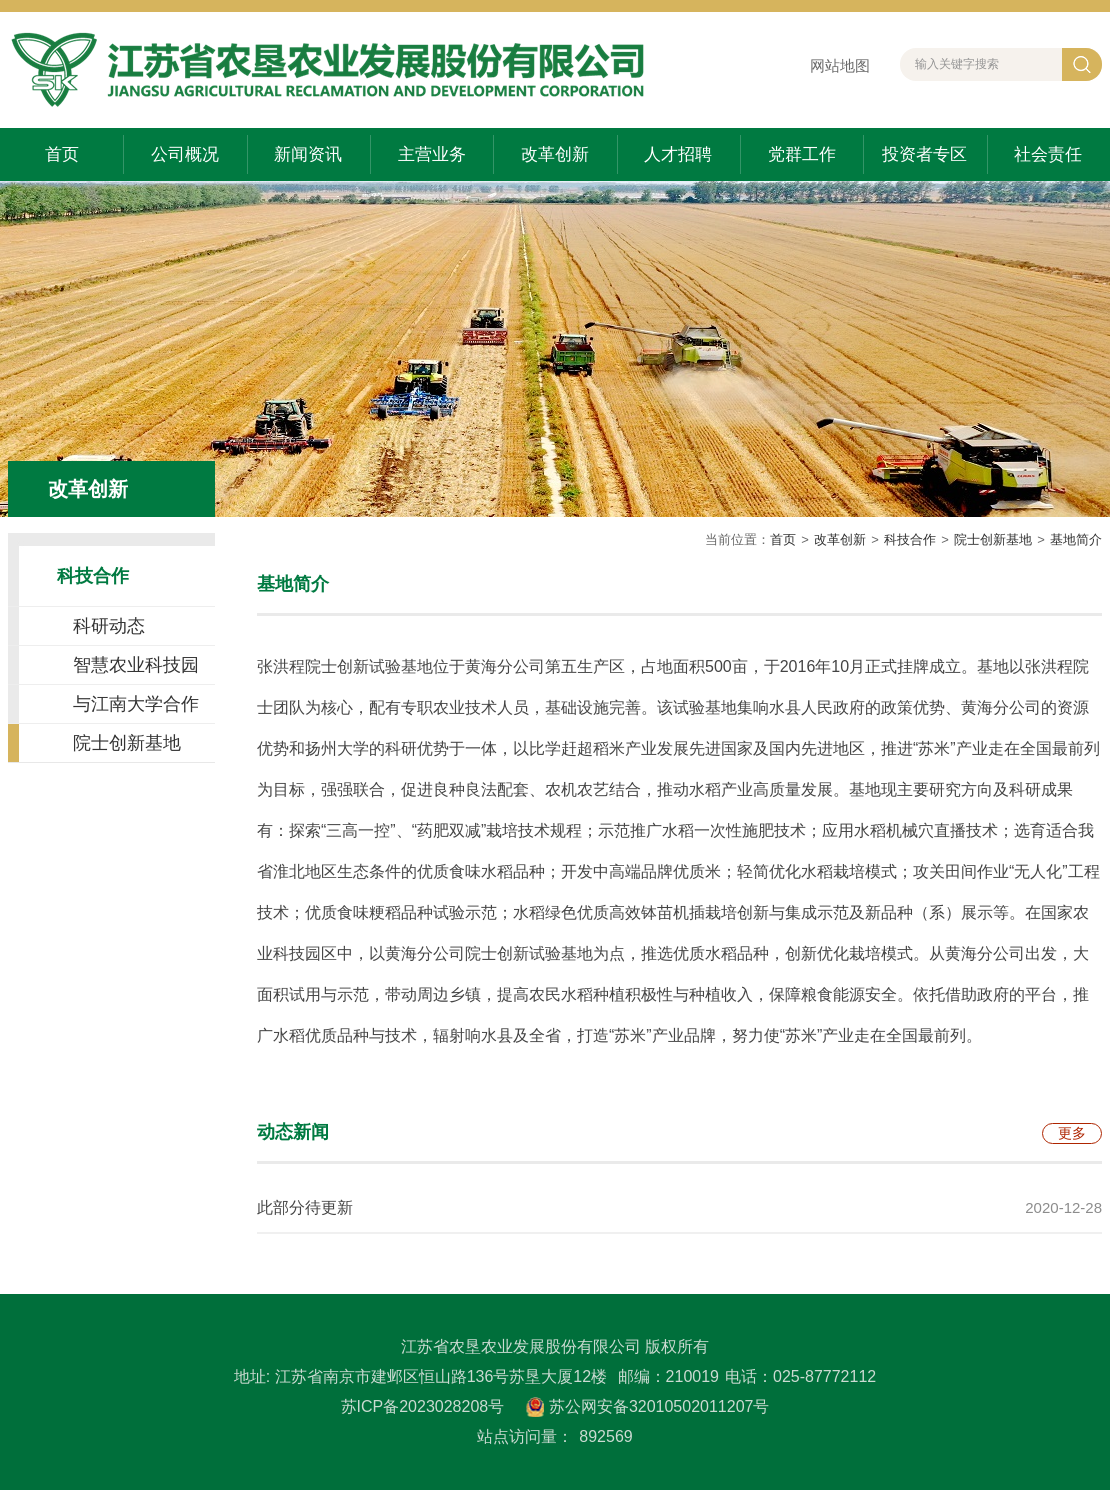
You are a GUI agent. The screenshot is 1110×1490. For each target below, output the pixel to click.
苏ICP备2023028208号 (423, 1406)
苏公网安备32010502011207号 (659, 1406)
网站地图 (840, 65)
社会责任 (1048, 154)
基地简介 (1076, 539)
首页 (62, 154)
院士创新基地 (993, 539)
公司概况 (185, 154)
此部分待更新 (305, 1207)
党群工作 (802, 154)
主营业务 (432, 154)
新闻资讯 (308, 154)
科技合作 (910, 539)
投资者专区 (924, 154)
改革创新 (555, 154)
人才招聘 (678, 154)
